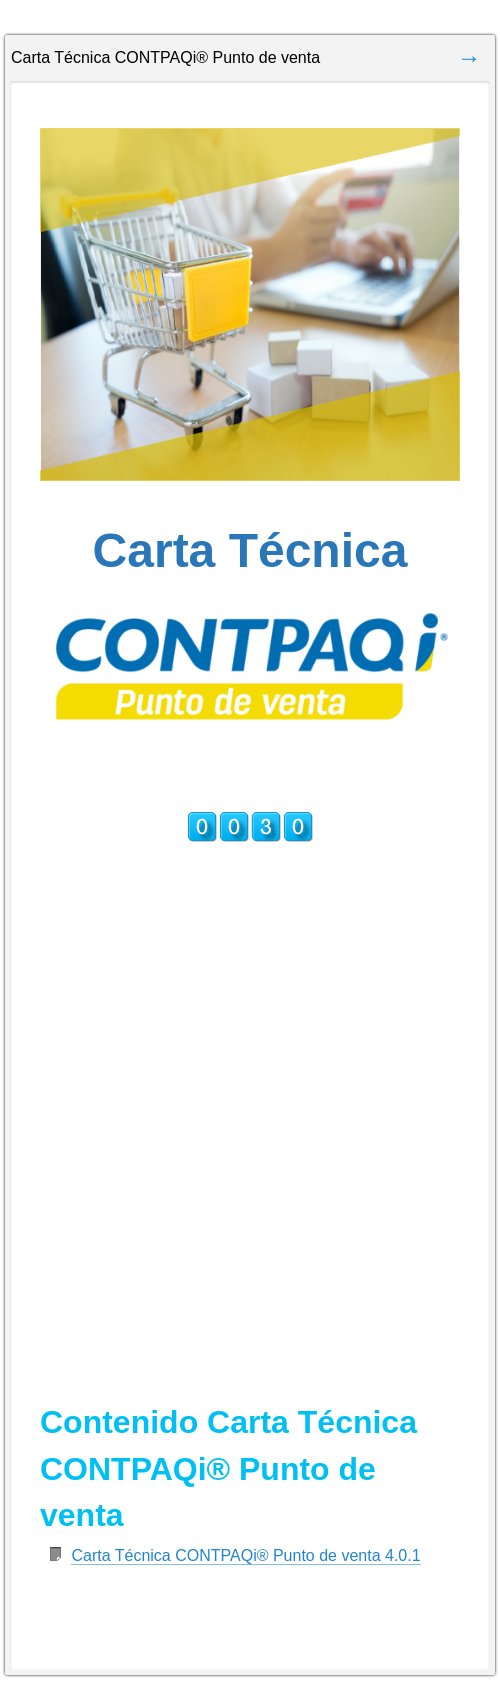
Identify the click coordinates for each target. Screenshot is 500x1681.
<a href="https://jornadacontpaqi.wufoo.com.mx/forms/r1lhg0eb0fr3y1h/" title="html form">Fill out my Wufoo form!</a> (250, 1073)
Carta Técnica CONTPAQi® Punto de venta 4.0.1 (245, 1555)
